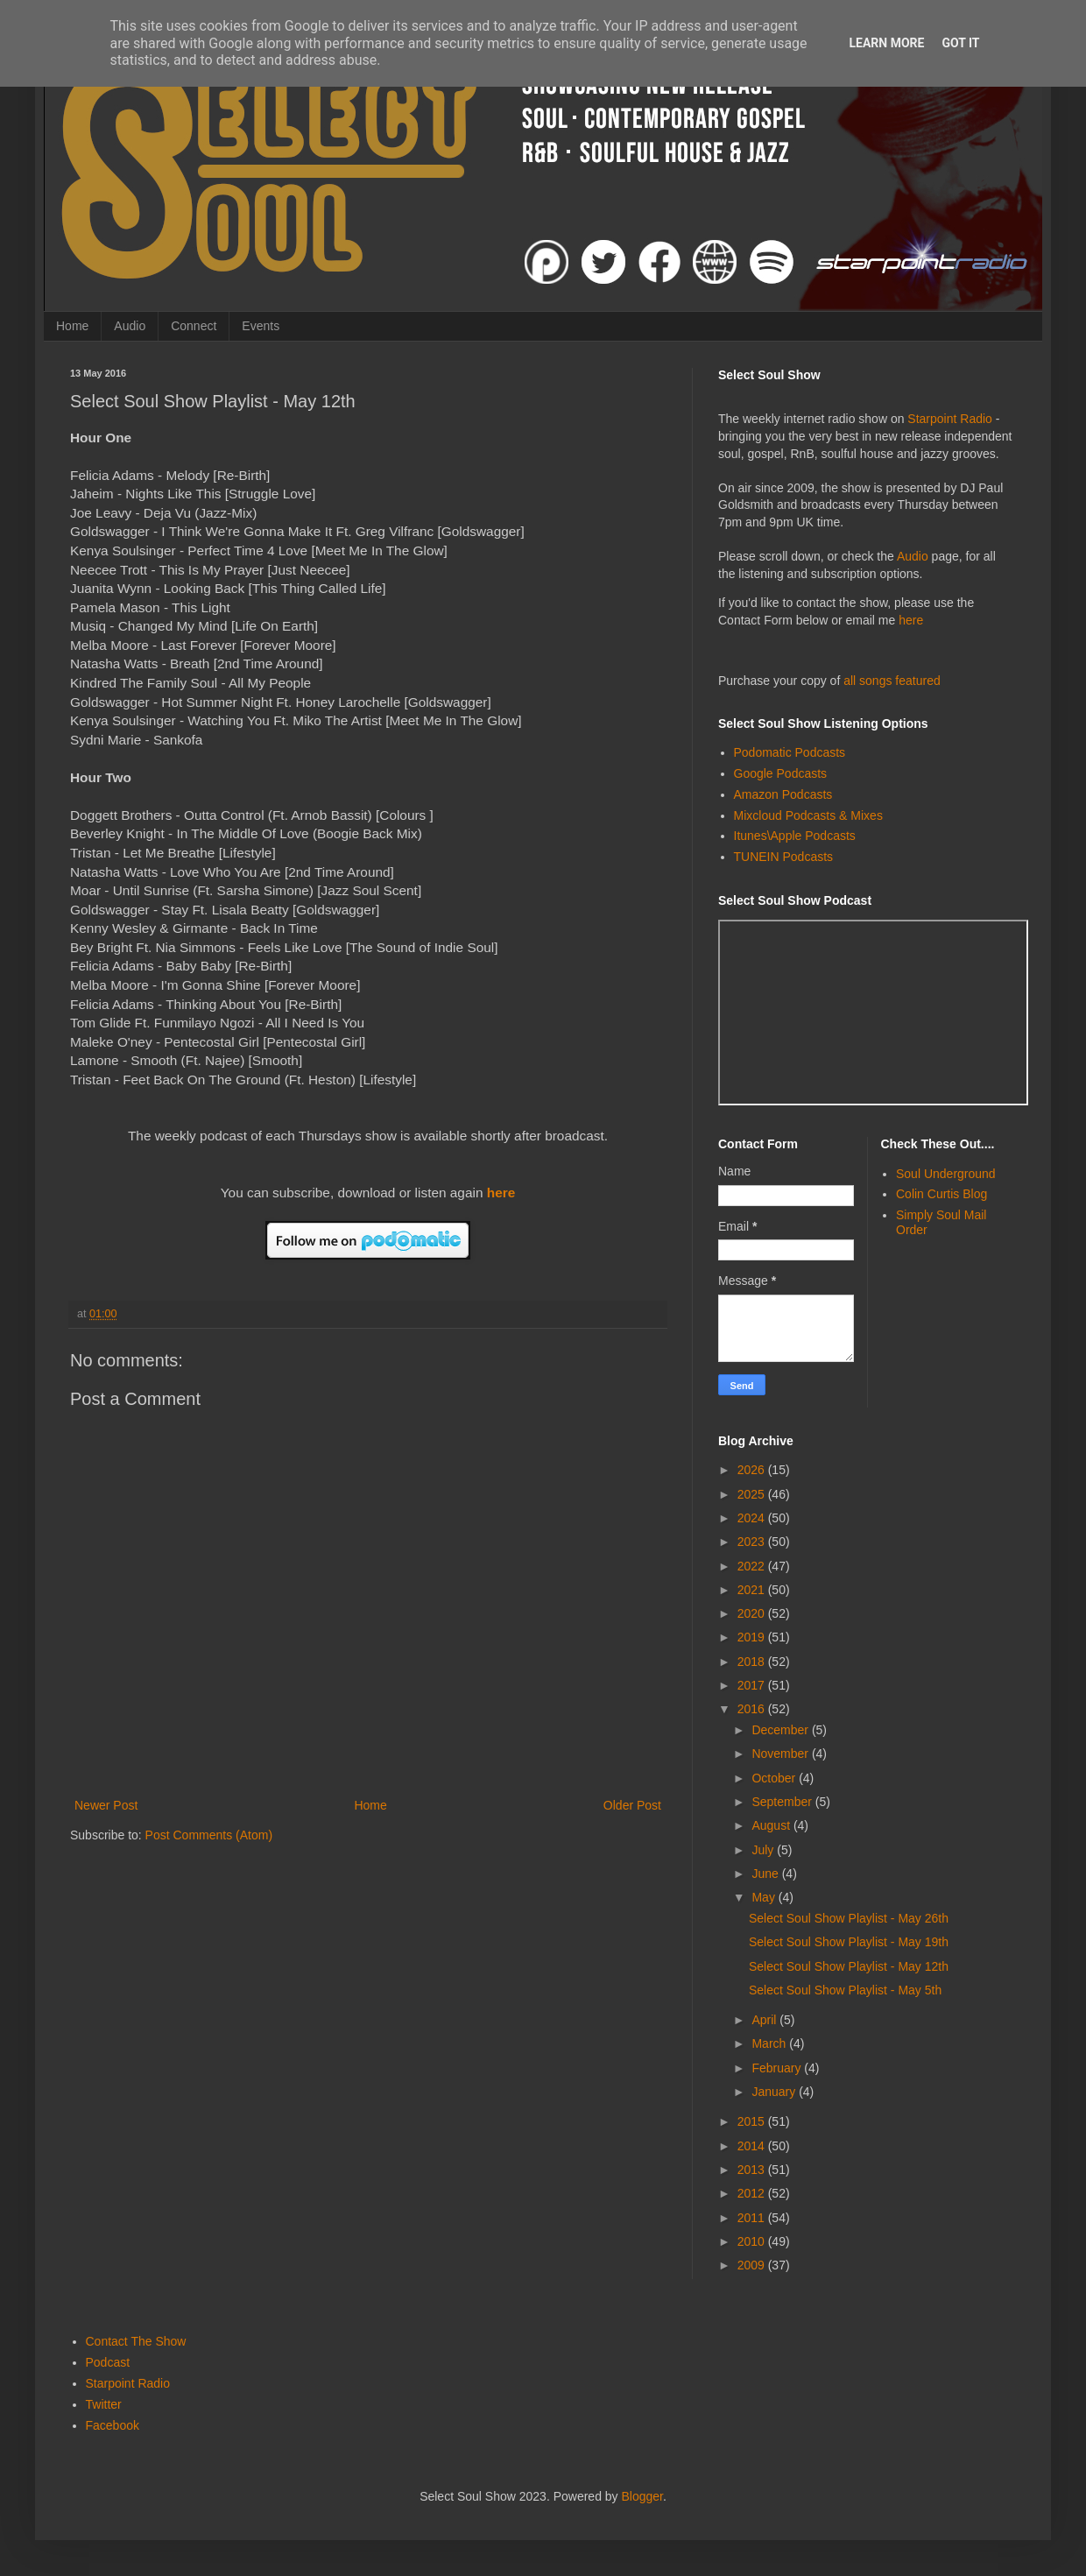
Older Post (632, 1805)
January (775, 2092)
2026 (752, 1470)
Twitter (104, 2404)
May (764, 1897)
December (781, 1730)
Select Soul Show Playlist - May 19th (848, 1942)
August (772, 1825)
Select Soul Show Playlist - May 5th (845, 1990)
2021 (752, 1590)
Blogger (642, 2496)
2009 (752, 2265)
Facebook (112, 2425)
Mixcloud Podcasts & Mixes (808, 815)
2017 (752, 1685)
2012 (752, 2193)
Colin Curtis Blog (941, 1194)
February (777, 2068)
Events (260, 326)
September (782, 1802)
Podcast (108, 2362)
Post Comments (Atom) (208, 1835)
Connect (193, 326)
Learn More (886, 43)
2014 (752, 2146)
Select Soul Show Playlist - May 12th (848, 1966)
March (770, 2043)
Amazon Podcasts (783, 794)
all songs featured (892, 681)
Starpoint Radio (949, 419)
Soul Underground (946, 1174)
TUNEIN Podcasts (784, 857)
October (775, 1778)
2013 (752, 2170)
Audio (129, 326)
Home (72, 326)
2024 (752, 1518)
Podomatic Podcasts (790, 752)
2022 (752, 1566)
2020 (752, 1613)
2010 (752, 2241)
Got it (960, 43)
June (766, 1874)
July (764, 1850)
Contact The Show (136, 2341)
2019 (752, 1637)
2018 (752, 1662)
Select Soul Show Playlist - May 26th (848, 1918)
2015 (752, 2121)
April (765, 2020)
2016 (752, 1709)
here (501, 1192)
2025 (752, 1494)
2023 (752, 1542)
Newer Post (106, 1805)
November (781, 1754)
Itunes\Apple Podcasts (795, 836)
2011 (752, 2218)
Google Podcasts (781, 773)
